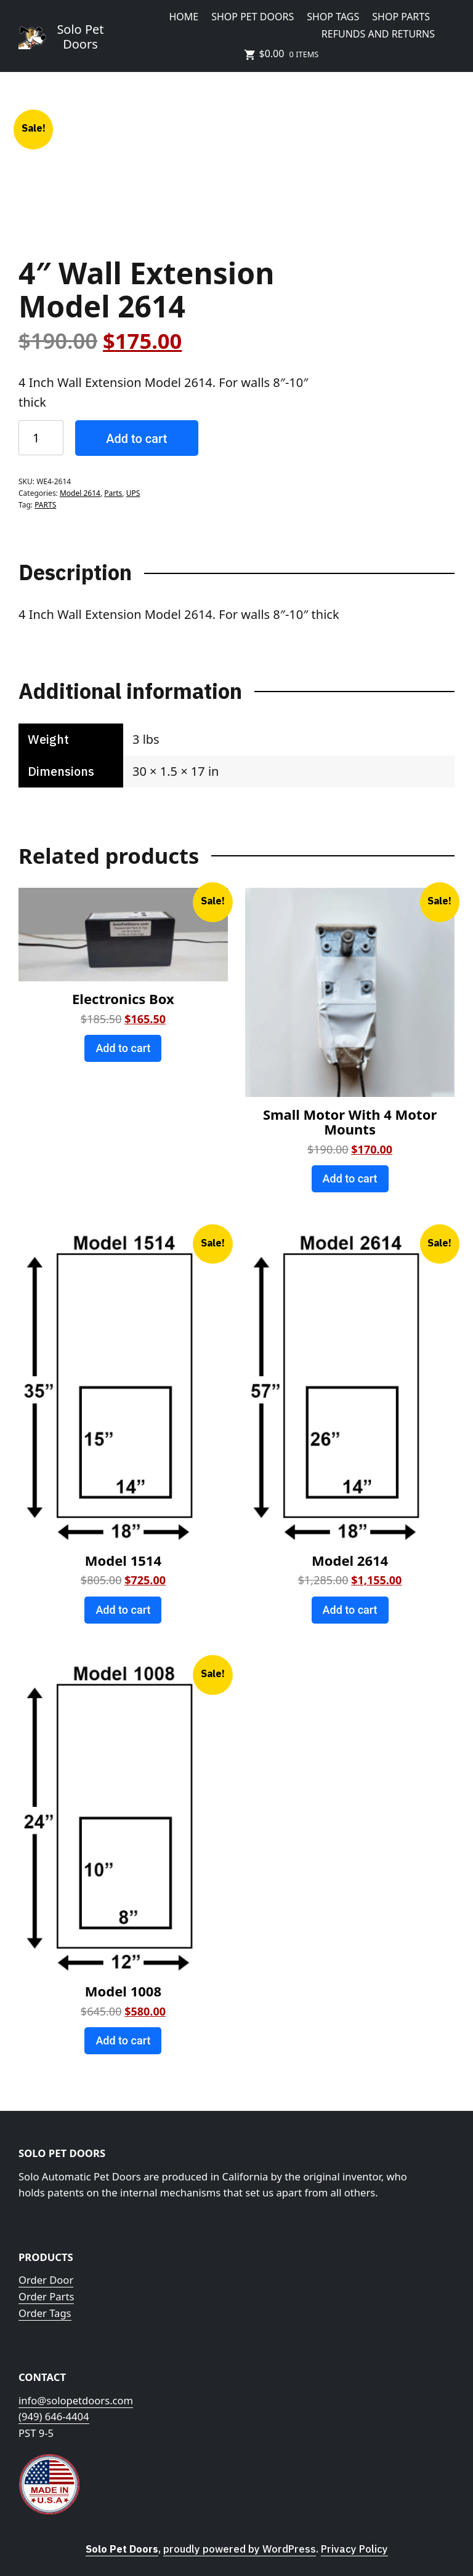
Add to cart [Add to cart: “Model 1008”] (122, 2040)
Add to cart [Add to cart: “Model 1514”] (122, 1609)
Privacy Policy (354, 2549)
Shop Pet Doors (252, 16)
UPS (133, 493)
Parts (113, 493)
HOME (183, 16)
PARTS (45, 505)
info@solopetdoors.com (75, 2400)
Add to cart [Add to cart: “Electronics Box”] (122, 1048)
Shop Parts (401, 16)
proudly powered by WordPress (239, 2549)
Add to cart (136, 438)
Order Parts (46, 2296)
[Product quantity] (40, 437)
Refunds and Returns (378, 34)
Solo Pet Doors (80, 36)
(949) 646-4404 (53, 2416)
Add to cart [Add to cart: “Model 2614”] (350, 1609)
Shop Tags (333, 16)
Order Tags (44, 2313)
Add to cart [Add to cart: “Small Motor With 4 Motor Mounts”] (350, 1178)
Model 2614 (80, 493)
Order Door (45, 2280)
